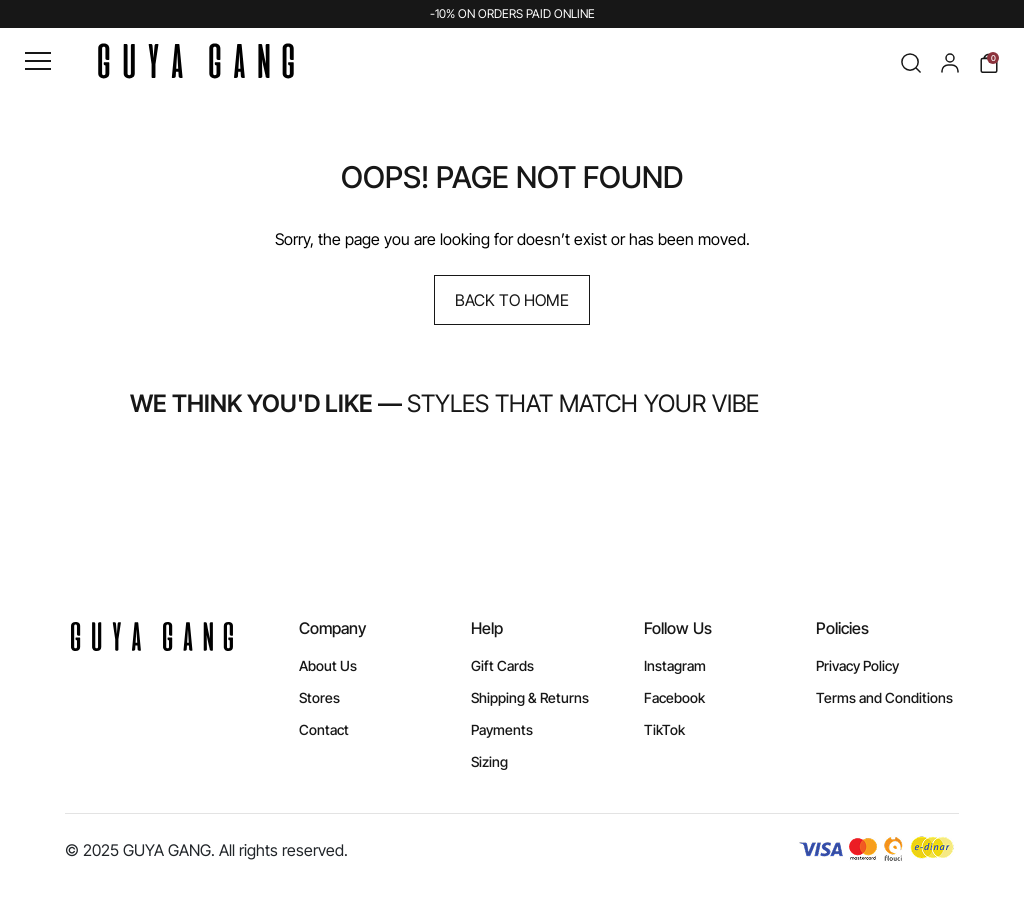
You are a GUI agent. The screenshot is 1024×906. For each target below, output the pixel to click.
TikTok (664, 729)
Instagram (675, 665)
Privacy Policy (857, 665)
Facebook (674, 697)
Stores (319, 697)
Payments (502, 729)
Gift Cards (502, 665)
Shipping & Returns (530, 697)
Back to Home (512, 300)
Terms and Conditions (884, 697)
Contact (324, 729)
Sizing (489, 761)
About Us (328, 665)
